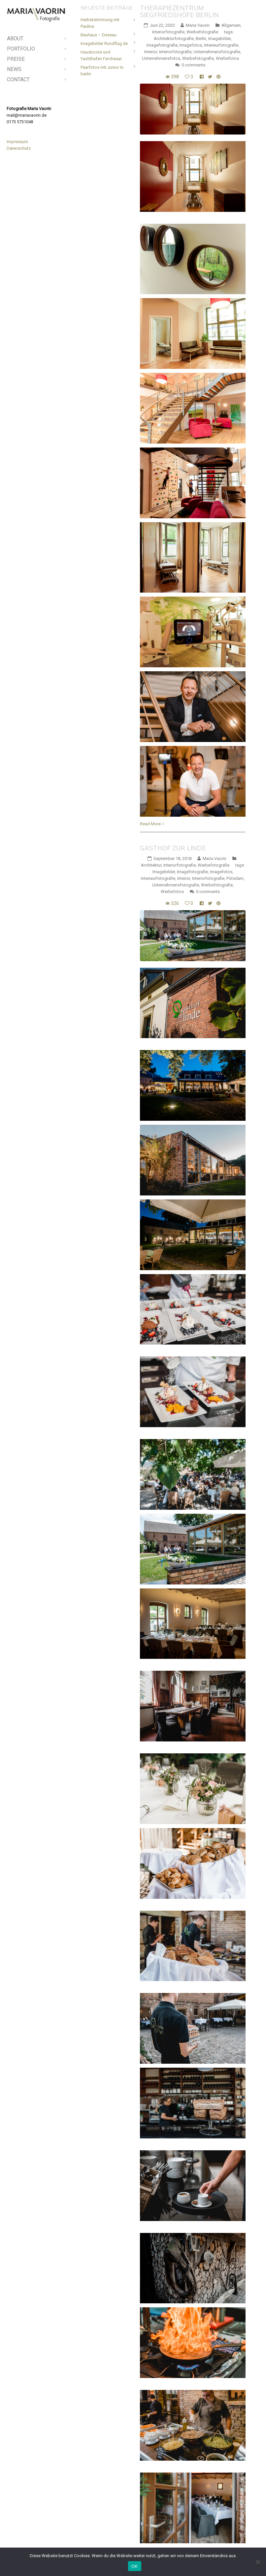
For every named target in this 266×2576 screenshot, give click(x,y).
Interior (150, 51)
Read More (150, 823)
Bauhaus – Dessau (98, 34)
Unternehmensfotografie (216, 51)
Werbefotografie (202, 31)
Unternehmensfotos (161, 58)
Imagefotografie (162, 45)
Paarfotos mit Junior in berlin (102, 70)
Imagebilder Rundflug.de (104, 43)
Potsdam (235, 878)
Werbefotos (227, 58)
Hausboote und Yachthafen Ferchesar (101, 55)
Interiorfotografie (168, 31)
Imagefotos (191, 45)
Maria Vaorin (198, 25)
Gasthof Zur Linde (173, 848)
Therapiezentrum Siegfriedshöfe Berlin (179, 11)
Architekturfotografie (174, 38)
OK (134, 2566)
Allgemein (231, 25)
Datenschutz (19, 148)
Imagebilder (219, 38)
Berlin (201, 38)
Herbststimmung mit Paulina (100, 23)
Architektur (151, 865)
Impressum (17, 141)
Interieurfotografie (221, 45)
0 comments (193, 64)
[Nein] (257, 2561)
